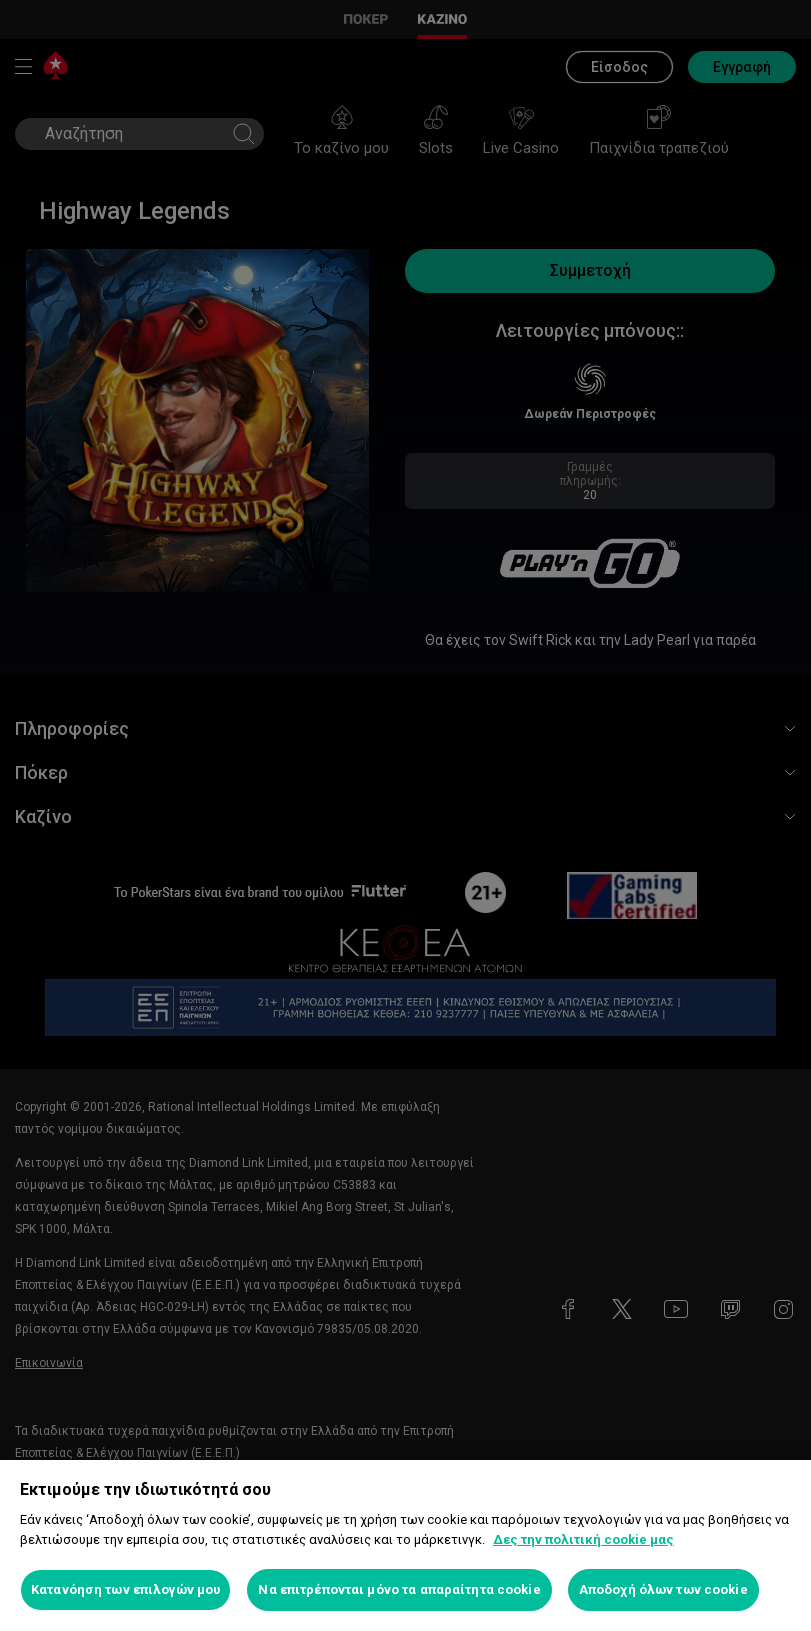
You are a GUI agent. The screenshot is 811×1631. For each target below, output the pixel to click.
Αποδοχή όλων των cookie (663, 1589)
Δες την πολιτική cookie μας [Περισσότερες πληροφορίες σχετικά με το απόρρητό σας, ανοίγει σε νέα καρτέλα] (583, 1539)
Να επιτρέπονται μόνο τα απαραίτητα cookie (399, 1589)
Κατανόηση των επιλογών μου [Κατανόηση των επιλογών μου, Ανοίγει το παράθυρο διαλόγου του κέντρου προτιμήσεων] (125, 1589)
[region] (405, 1545)
